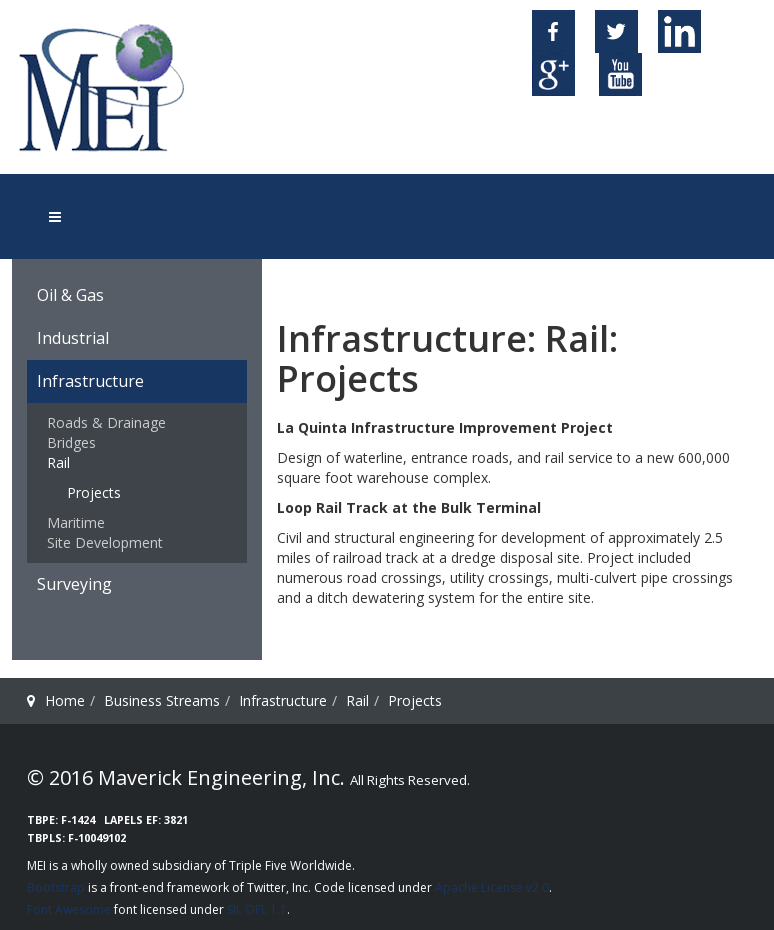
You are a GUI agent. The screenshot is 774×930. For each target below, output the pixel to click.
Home (65, 700)
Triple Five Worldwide (290, 865)
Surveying (74, 584)
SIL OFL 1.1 (257, 909)
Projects (94, 492)
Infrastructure (90, 381)
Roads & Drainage (106, 422)
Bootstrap (56, 887)
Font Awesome (69, 909)
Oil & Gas (70, 295)
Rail (58, 462)
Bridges (71, 442)
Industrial (73, 338)
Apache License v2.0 (492, 887)
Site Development (105, 542)
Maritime (76, 522)
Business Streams (162, 700)
